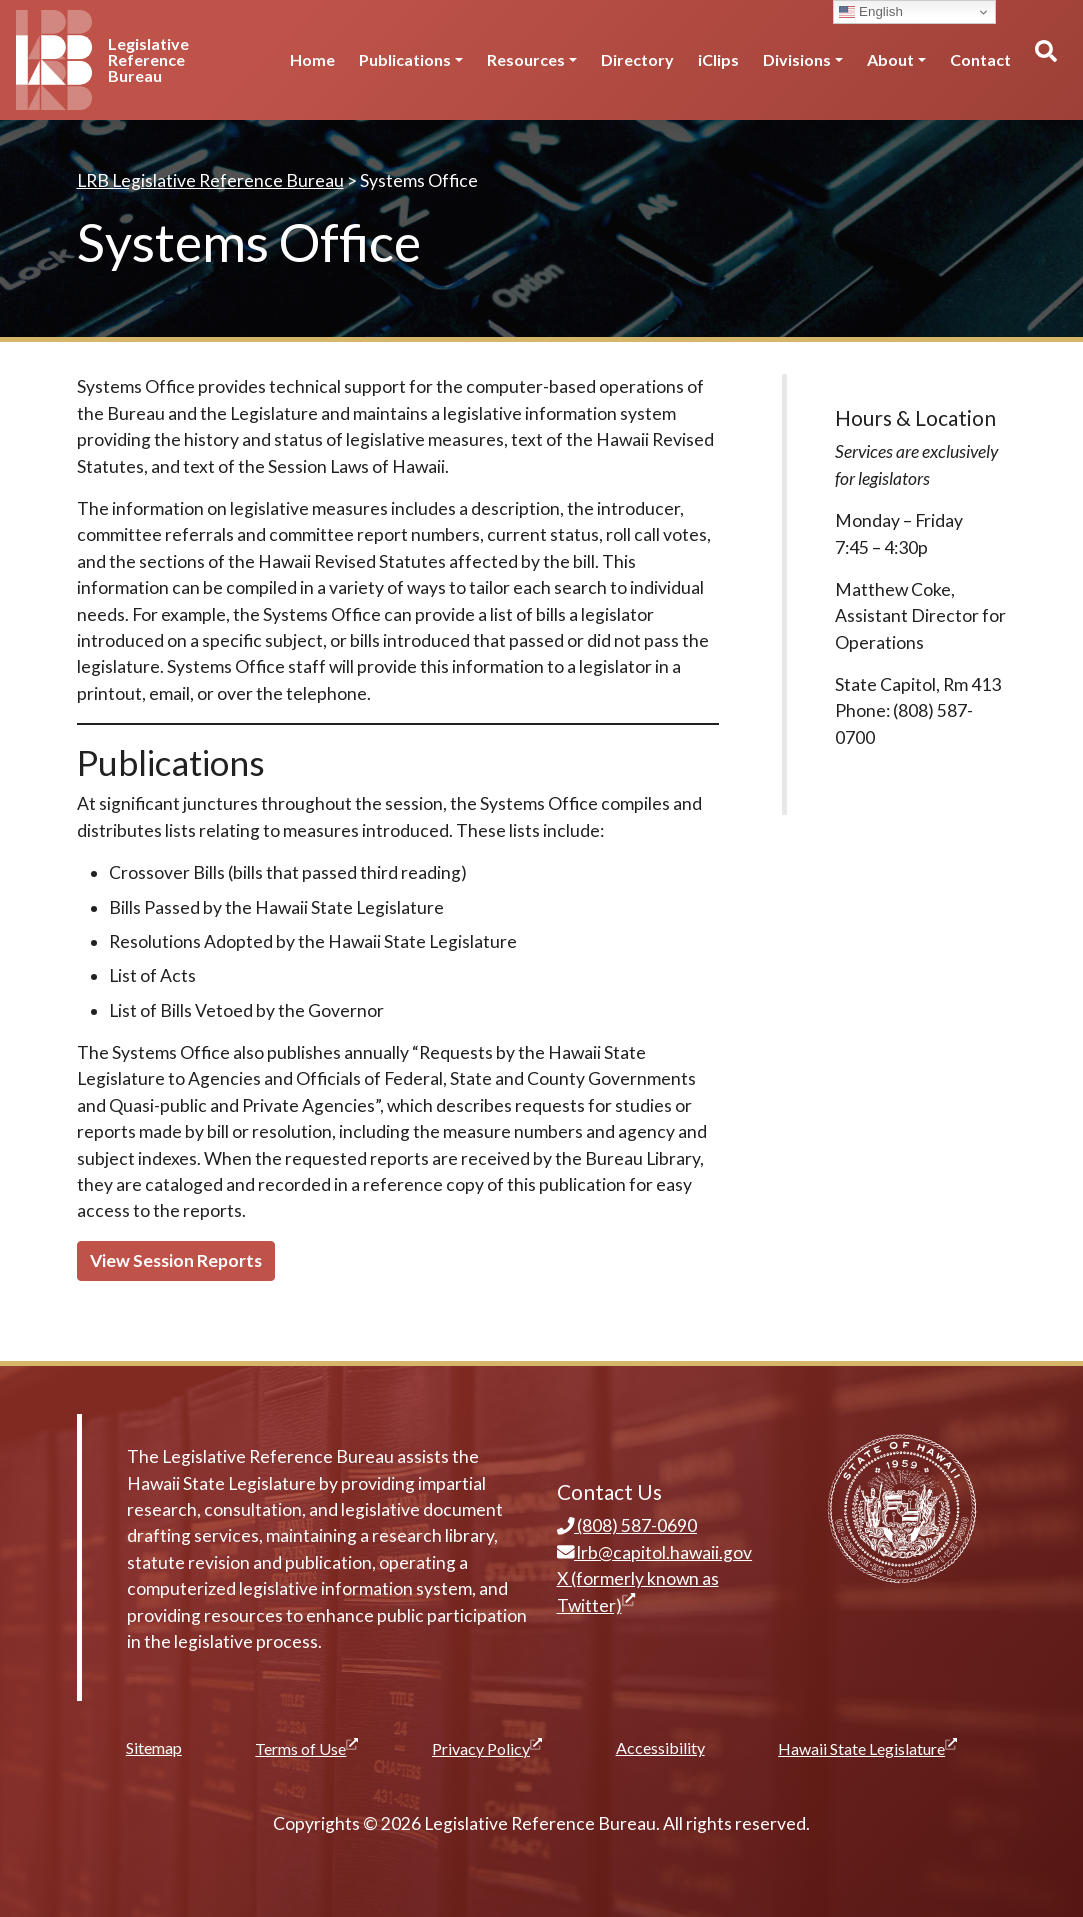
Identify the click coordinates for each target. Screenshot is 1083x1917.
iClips (718, 59)
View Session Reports (176, 1260)
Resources (526, 59)
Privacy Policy (487, 1748)
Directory (637, 59)
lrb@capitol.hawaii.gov (655, 1552)
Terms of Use (306, 1748)
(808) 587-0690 (627, 1525)
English (870, 12)
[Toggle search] (1045, 60)
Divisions (797, 59)
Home (312, 59)
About (890, 59)
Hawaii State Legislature (867, 1748)
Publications (405, 59)
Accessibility (660, 1747)
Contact (980, 59)
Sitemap (154, 1747)
